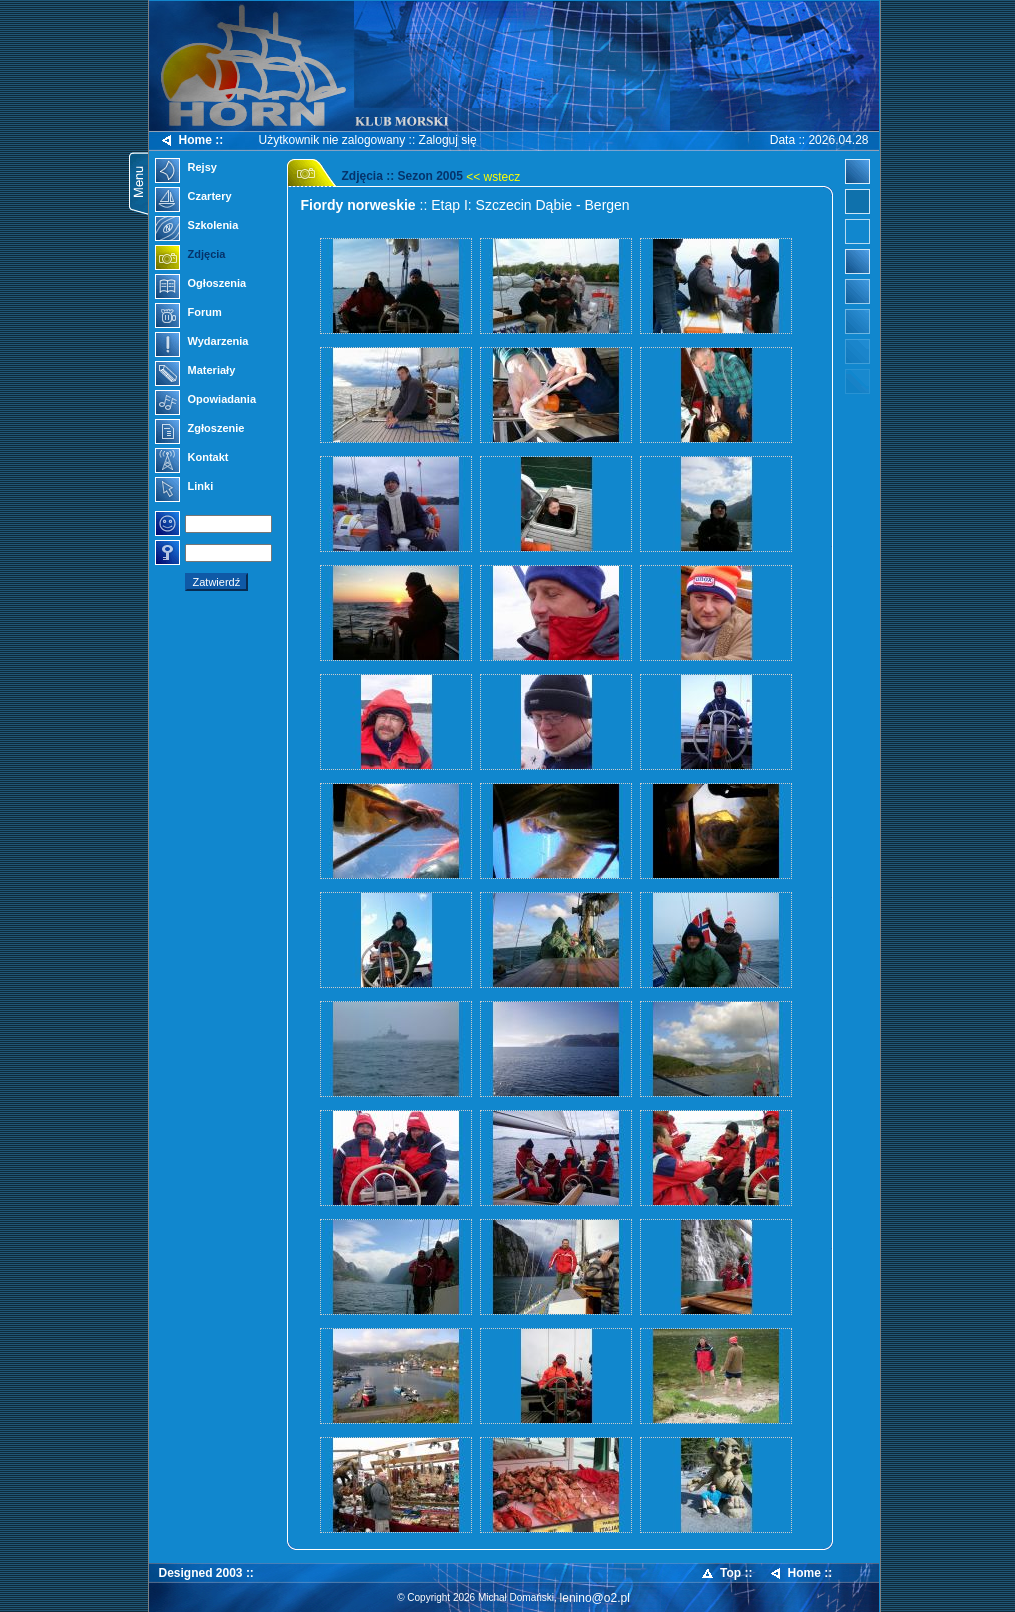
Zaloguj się (448, 140)
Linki (184, 488)
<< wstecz (493, 177)
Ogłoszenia (201, 285)
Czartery (193, 198)
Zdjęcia (190, 256)
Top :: (726, 1573)
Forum (188, 314)
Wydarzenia (202, 343)
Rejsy (186, 169)
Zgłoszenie (200, 430)
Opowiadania (206, 401)
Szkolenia (197, 227)
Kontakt (192, 459)
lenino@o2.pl (595, 1598)
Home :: (191, 140)
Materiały (195, 372)
